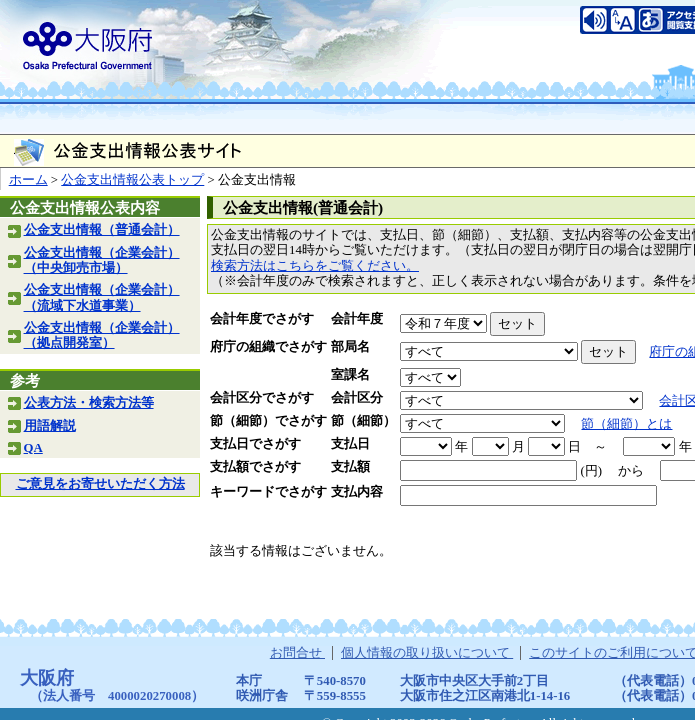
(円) (591, 471)
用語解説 (50, 426)
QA (33, 448)
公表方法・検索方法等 (89, 403)
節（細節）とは (626, 424)
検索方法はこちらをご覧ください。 (315, 266)
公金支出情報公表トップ (132, 180)
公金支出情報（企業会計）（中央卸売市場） (102, 260)
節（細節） (363, 421)
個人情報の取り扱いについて (427, 653)
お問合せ (297, 653)
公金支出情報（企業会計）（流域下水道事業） (102, 297)
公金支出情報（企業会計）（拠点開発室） (102, 335)
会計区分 (357, 398)
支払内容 (357, 492)
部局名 (350, 347)
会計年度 (357, 319)
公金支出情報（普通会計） (102, 230)
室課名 (350, 375)
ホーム (28, 180)
